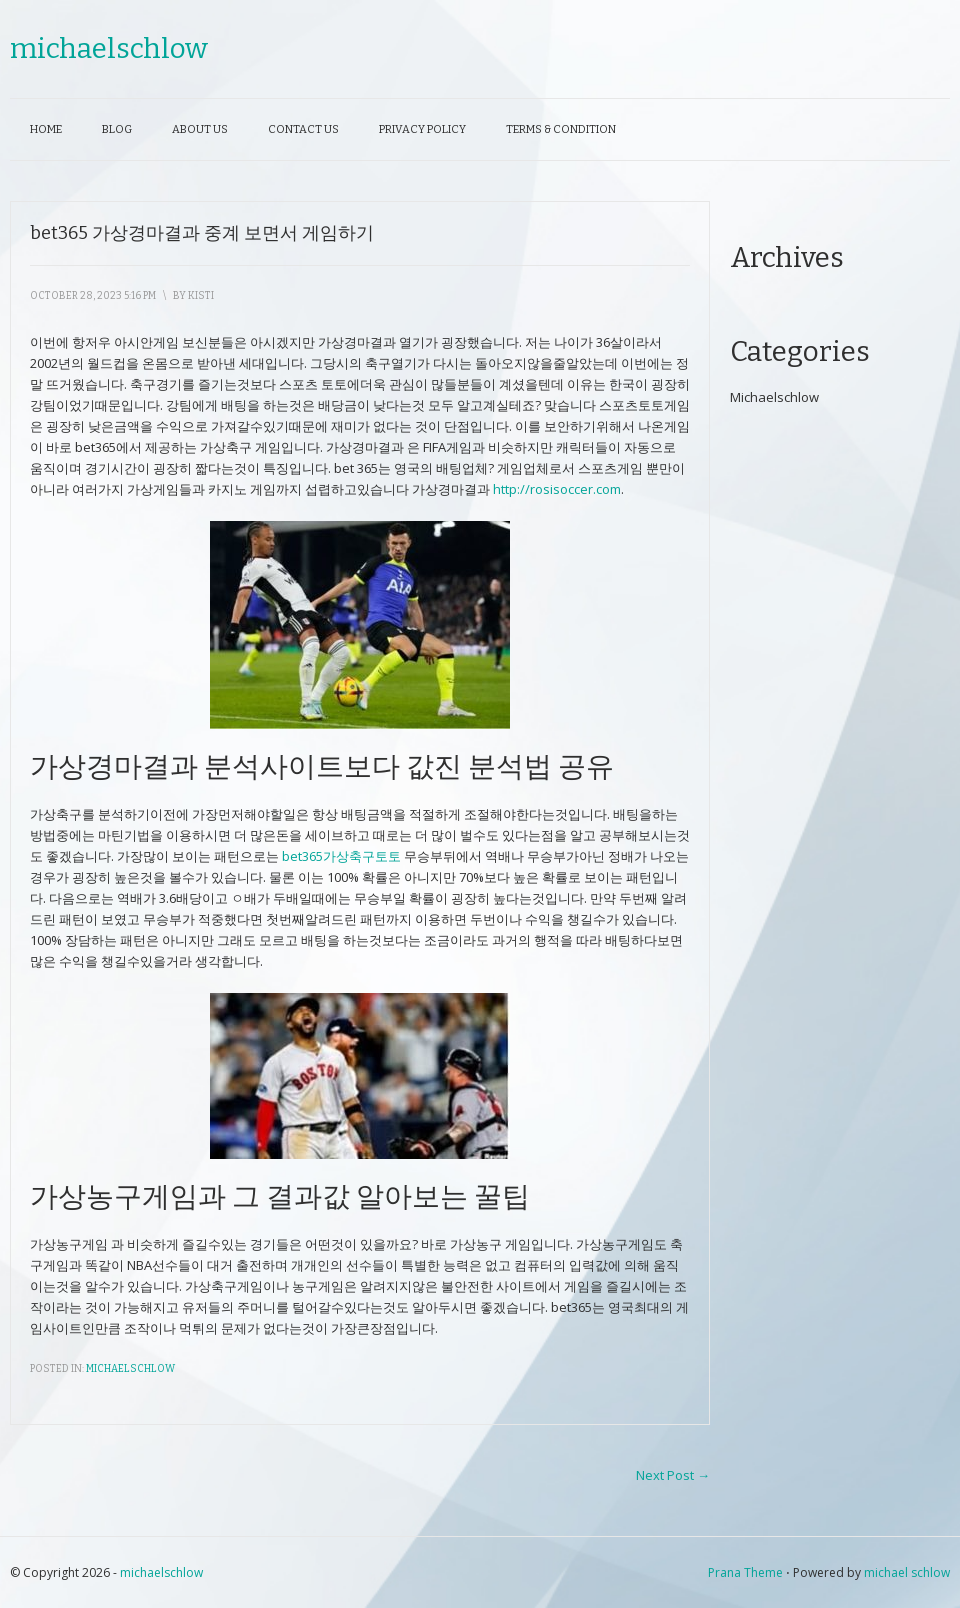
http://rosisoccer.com (557, 489)
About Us (200, 129)
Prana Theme (745, 1572)
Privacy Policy (422, 129)
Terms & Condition (561, 129)
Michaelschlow (130, 1369)
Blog (117, 129)
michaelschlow (109, 48)
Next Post (673, 1475)
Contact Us (303, 129)
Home (46, 129)
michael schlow (907, 1572)
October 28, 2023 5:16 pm (93, 296)
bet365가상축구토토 (341, 856)
